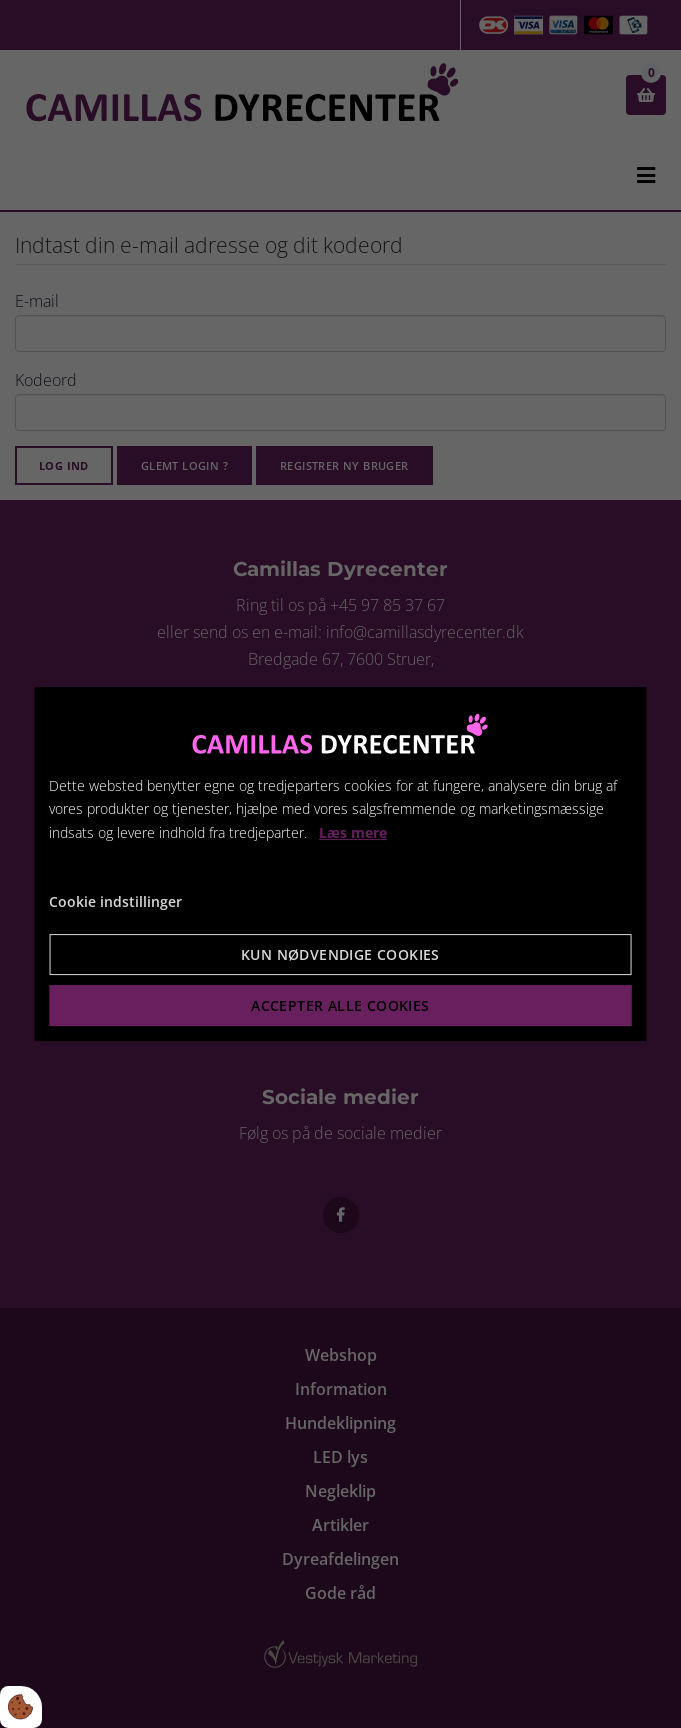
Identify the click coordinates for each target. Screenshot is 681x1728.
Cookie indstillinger (115, 901)
